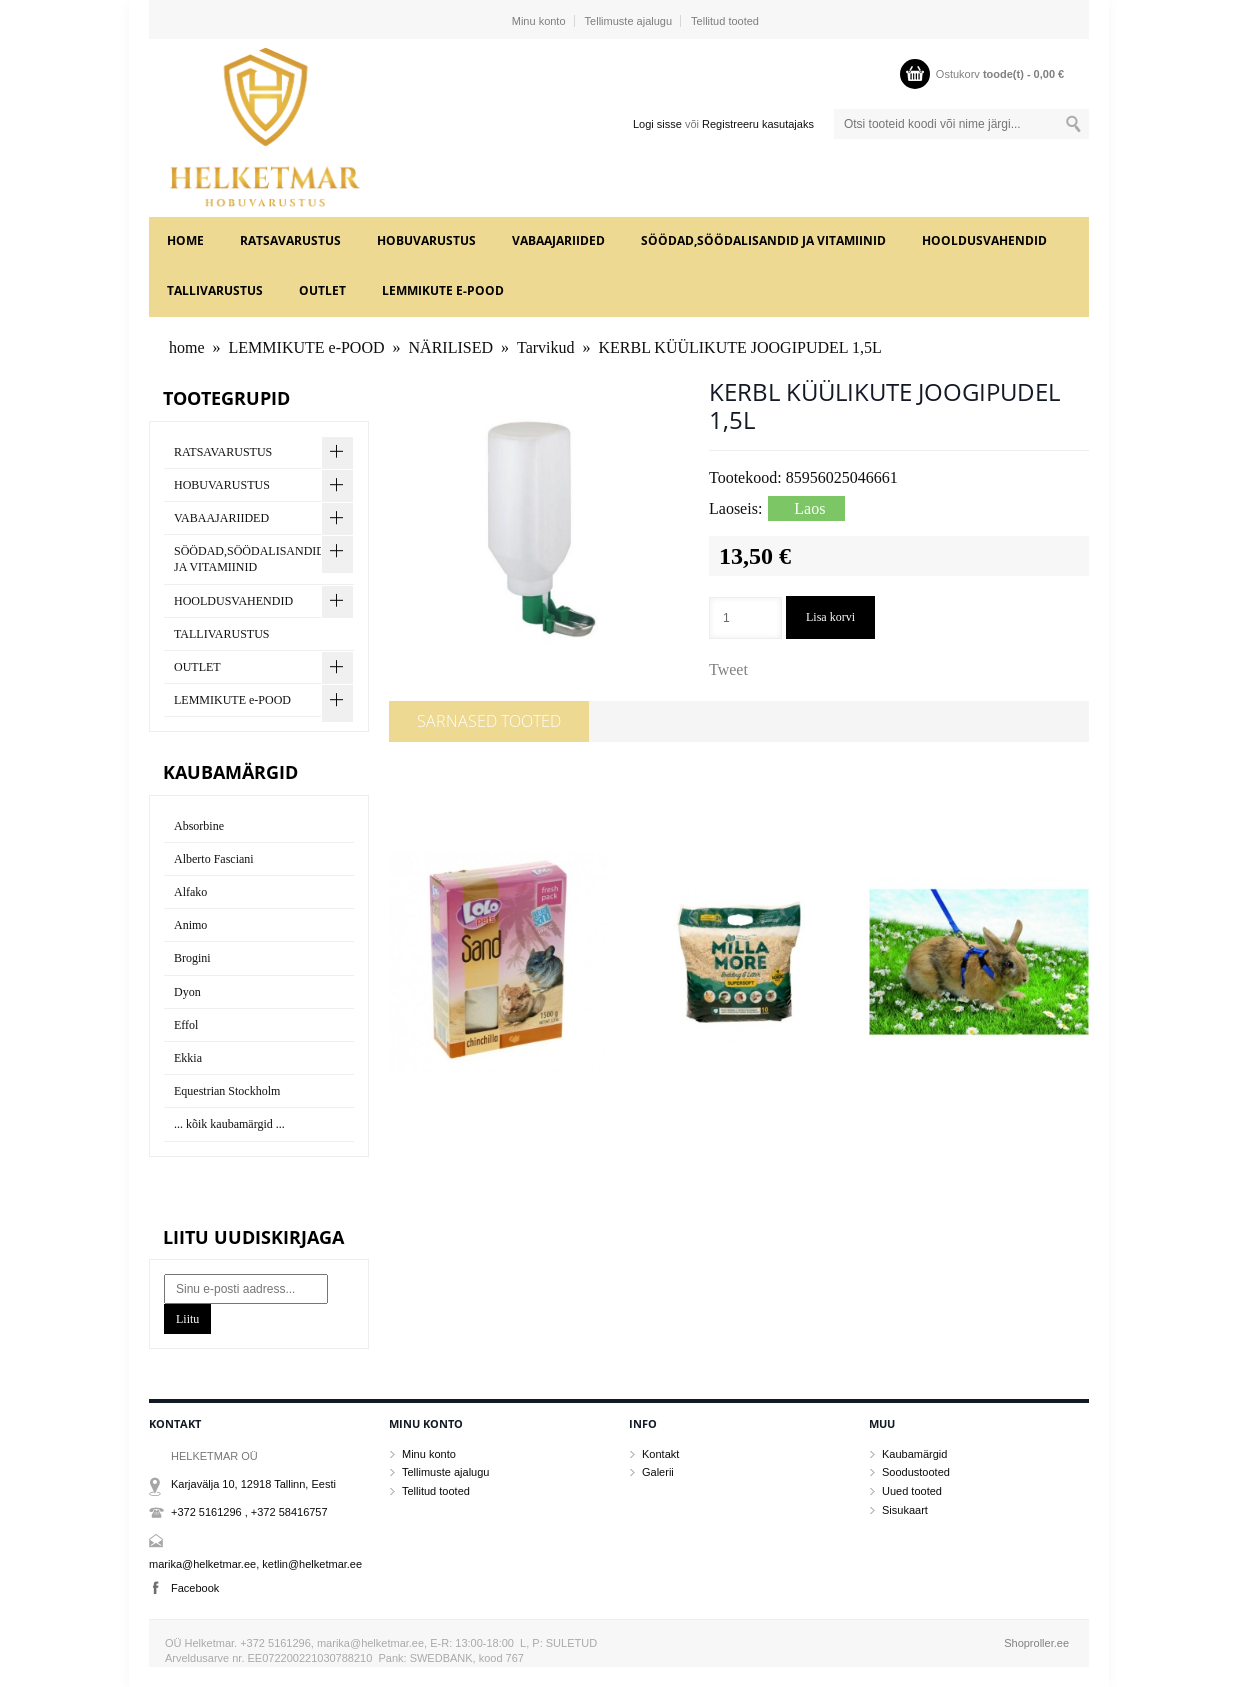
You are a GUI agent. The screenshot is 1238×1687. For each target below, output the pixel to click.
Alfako (190, 892)
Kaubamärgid (914, 1454)
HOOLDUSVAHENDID (984, 240)
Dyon (187, 992)
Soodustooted (916, 1472)
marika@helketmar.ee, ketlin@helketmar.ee (255, 1564)
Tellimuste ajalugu (628, 21)
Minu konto (539, 21)
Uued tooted (912, 1491)
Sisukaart (905, 1510)
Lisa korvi (830, 617)
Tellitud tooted (725, 21)
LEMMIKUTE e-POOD (443, 290)
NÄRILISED (451, 347)
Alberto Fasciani (214, 859)
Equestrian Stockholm (227, 1091)
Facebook (195, 1588)
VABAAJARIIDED (558, 240)
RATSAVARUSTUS (290, 240)
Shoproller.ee (1036, 1643)
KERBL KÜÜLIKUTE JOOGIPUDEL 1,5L (740, 347)
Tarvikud (546, 347)
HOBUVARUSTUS (426, 240)
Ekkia (188, 1058)
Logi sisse (657, 124)
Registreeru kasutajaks (758, 124)
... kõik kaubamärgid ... (229, 1124)
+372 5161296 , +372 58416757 (249, 1512)
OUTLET (322, 290)
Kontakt (660, 1454)
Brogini (192, 958)
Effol (186, 1025)
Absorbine (199, 826)
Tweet (728, 669)
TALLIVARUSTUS (215, 290)
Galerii (658, 1472)
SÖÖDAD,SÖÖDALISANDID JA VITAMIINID (763, 240)
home (185, 240)
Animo (190, 925)
